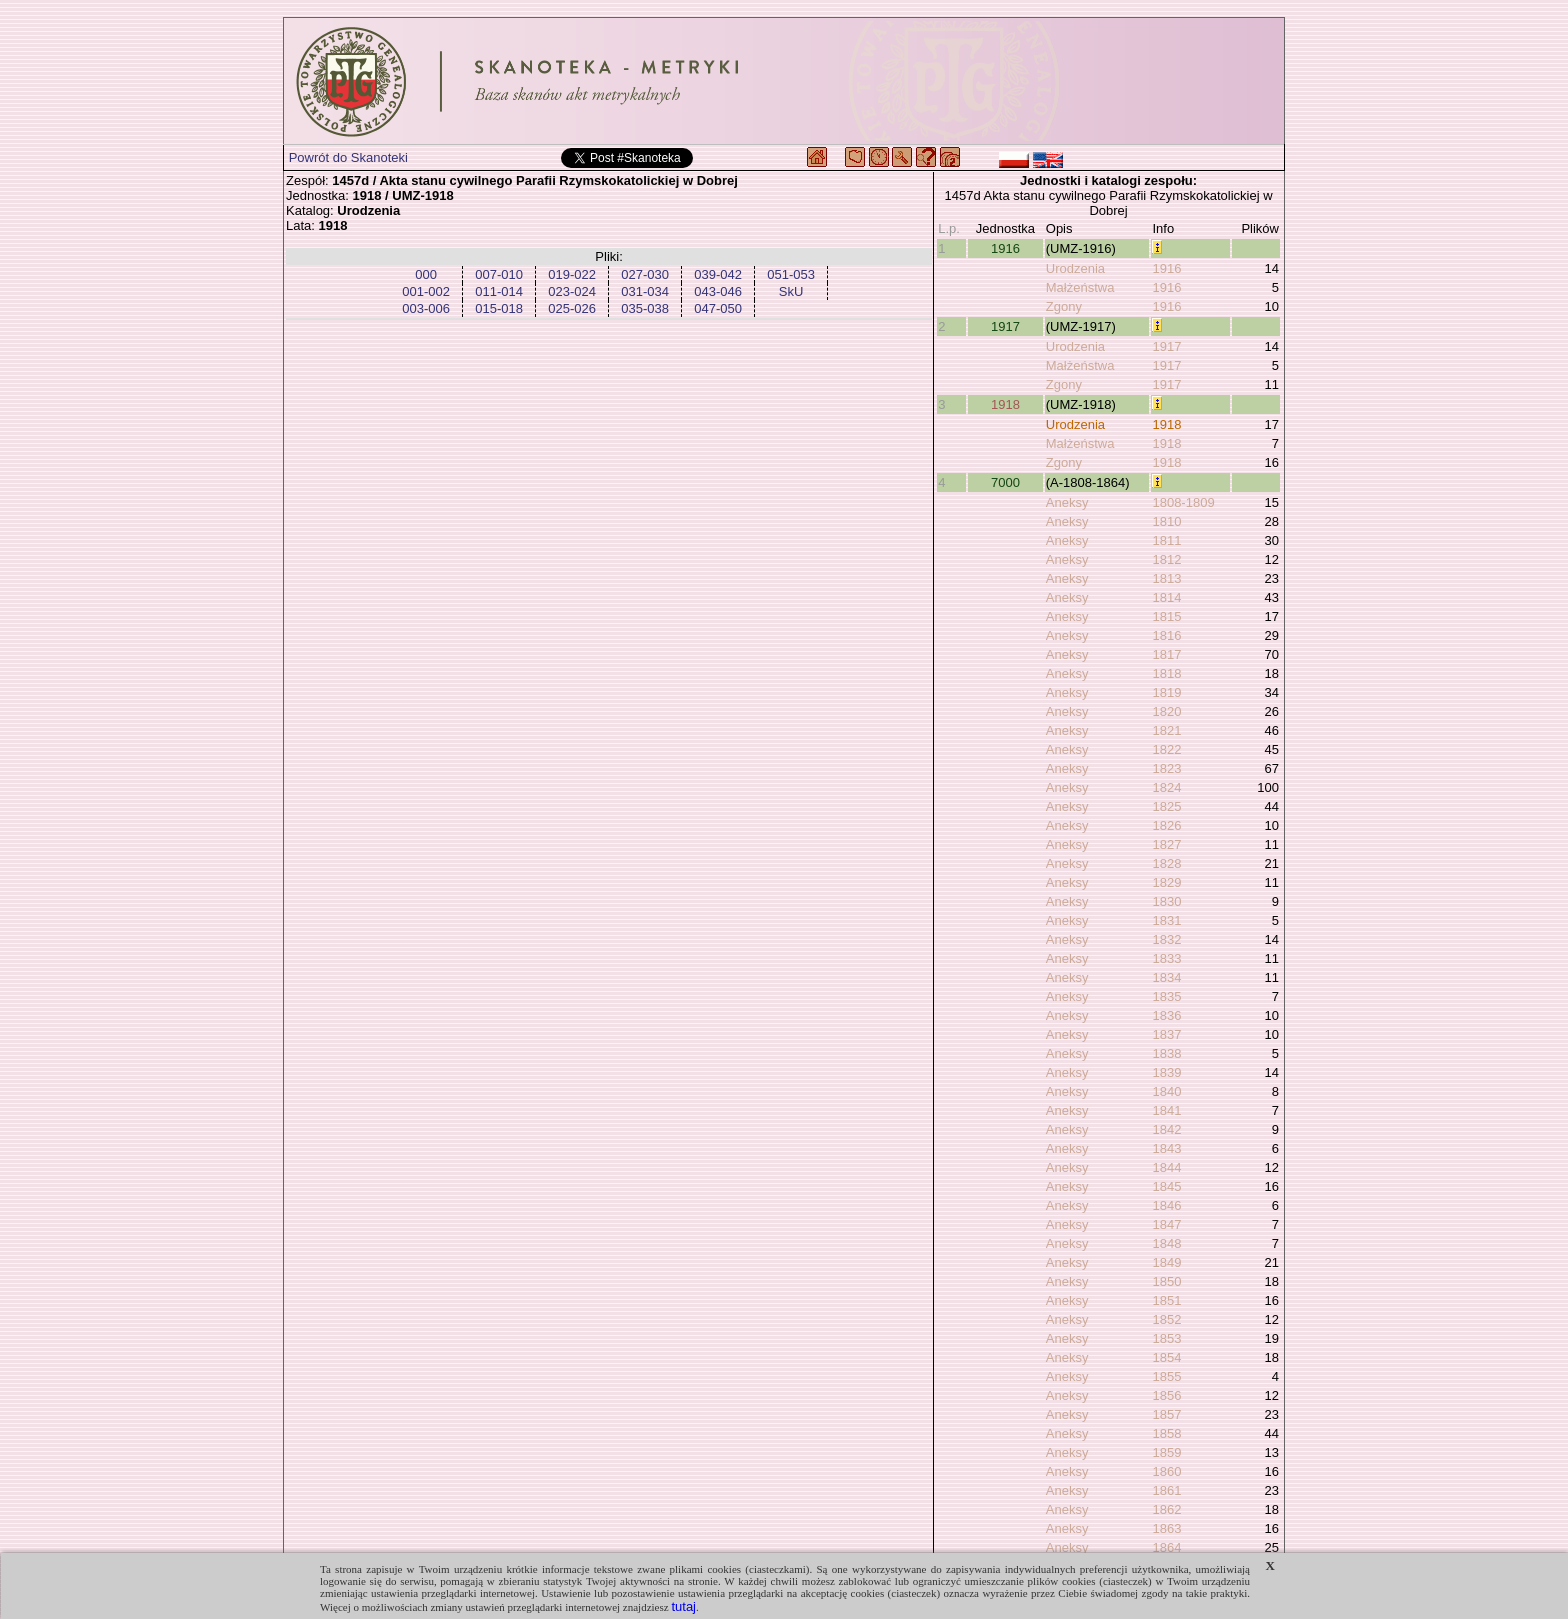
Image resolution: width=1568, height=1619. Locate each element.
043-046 (718, 291)
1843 (1166, 1148)
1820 (1166, 711)
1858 (1166, 1433)
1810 (1166, 521)
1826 (1166, 825)
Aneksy (1067, 502)
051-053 (791, 274)
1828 (1166, 863)
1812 (1166, 559)
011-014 (499, 291)
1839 (1166, 1072)
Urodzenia (1075, 268)
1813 (1166, 578)
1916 (1005, 248)
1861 (1166, 1490)
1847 (1166, 1224)
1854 (1166, 1357)
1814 (1166, 597)
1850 (1166, 1281)
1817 (1166, 654)
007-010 (499, 274)
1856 (1166, 1395)
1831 (1166, 920)
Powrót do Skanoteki (348, 157)
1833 (1166, 958)
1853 (1166, 1338)
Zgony (1064, 306)
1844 (1166, 1167)
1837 (1166, 1034)
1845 (1166, 1186)
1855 (1166, 1376)
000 (426, 274)
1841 (1166, 1110)
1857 (1166, 1414)
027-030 (645, 274)
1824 (1166, 787)
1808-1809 (1183, 502)
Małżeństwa (1080, 287)
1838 (1166, 1053)
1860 (1166, 1471)
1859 (1166, 1452)
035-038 (645, 308)
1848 (1166, 1243)
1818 (1166, 673)
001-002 (426, 291)
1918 (1005, 404)
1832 (1166, 939)
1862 (1166, 1509)
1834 (1166, 977)
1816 (1166, 635)
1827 (1166, 844)
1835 (1166, 996)
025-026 (572, 308)
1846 (1166, 1205)
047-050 (718, 308)
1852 (1166, 1319)
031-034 (645, 291)
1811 (1166, 540)
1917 (1005, 326)
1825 (1166, 806)
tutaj (683, 1606)
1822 (1166, 749)
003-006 (426, 308)
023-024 (572, 291)
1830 (1166, 901)
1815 (1166, 616)
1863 (1166, 1528)
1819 (1166, 692)
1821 (1166, 730)
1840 (1166, 1091)
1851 (1166, 1300)
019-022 (572, 274)
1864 (1166, 1547)
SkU (791, 291)
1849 (1166, 1262)
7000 (1005, 482)
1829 (1166, 882)
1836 (1166, 1015)
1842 (1166, 1129)
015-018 (499, 308)
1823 (1166, 768)
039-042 (718, 274)
